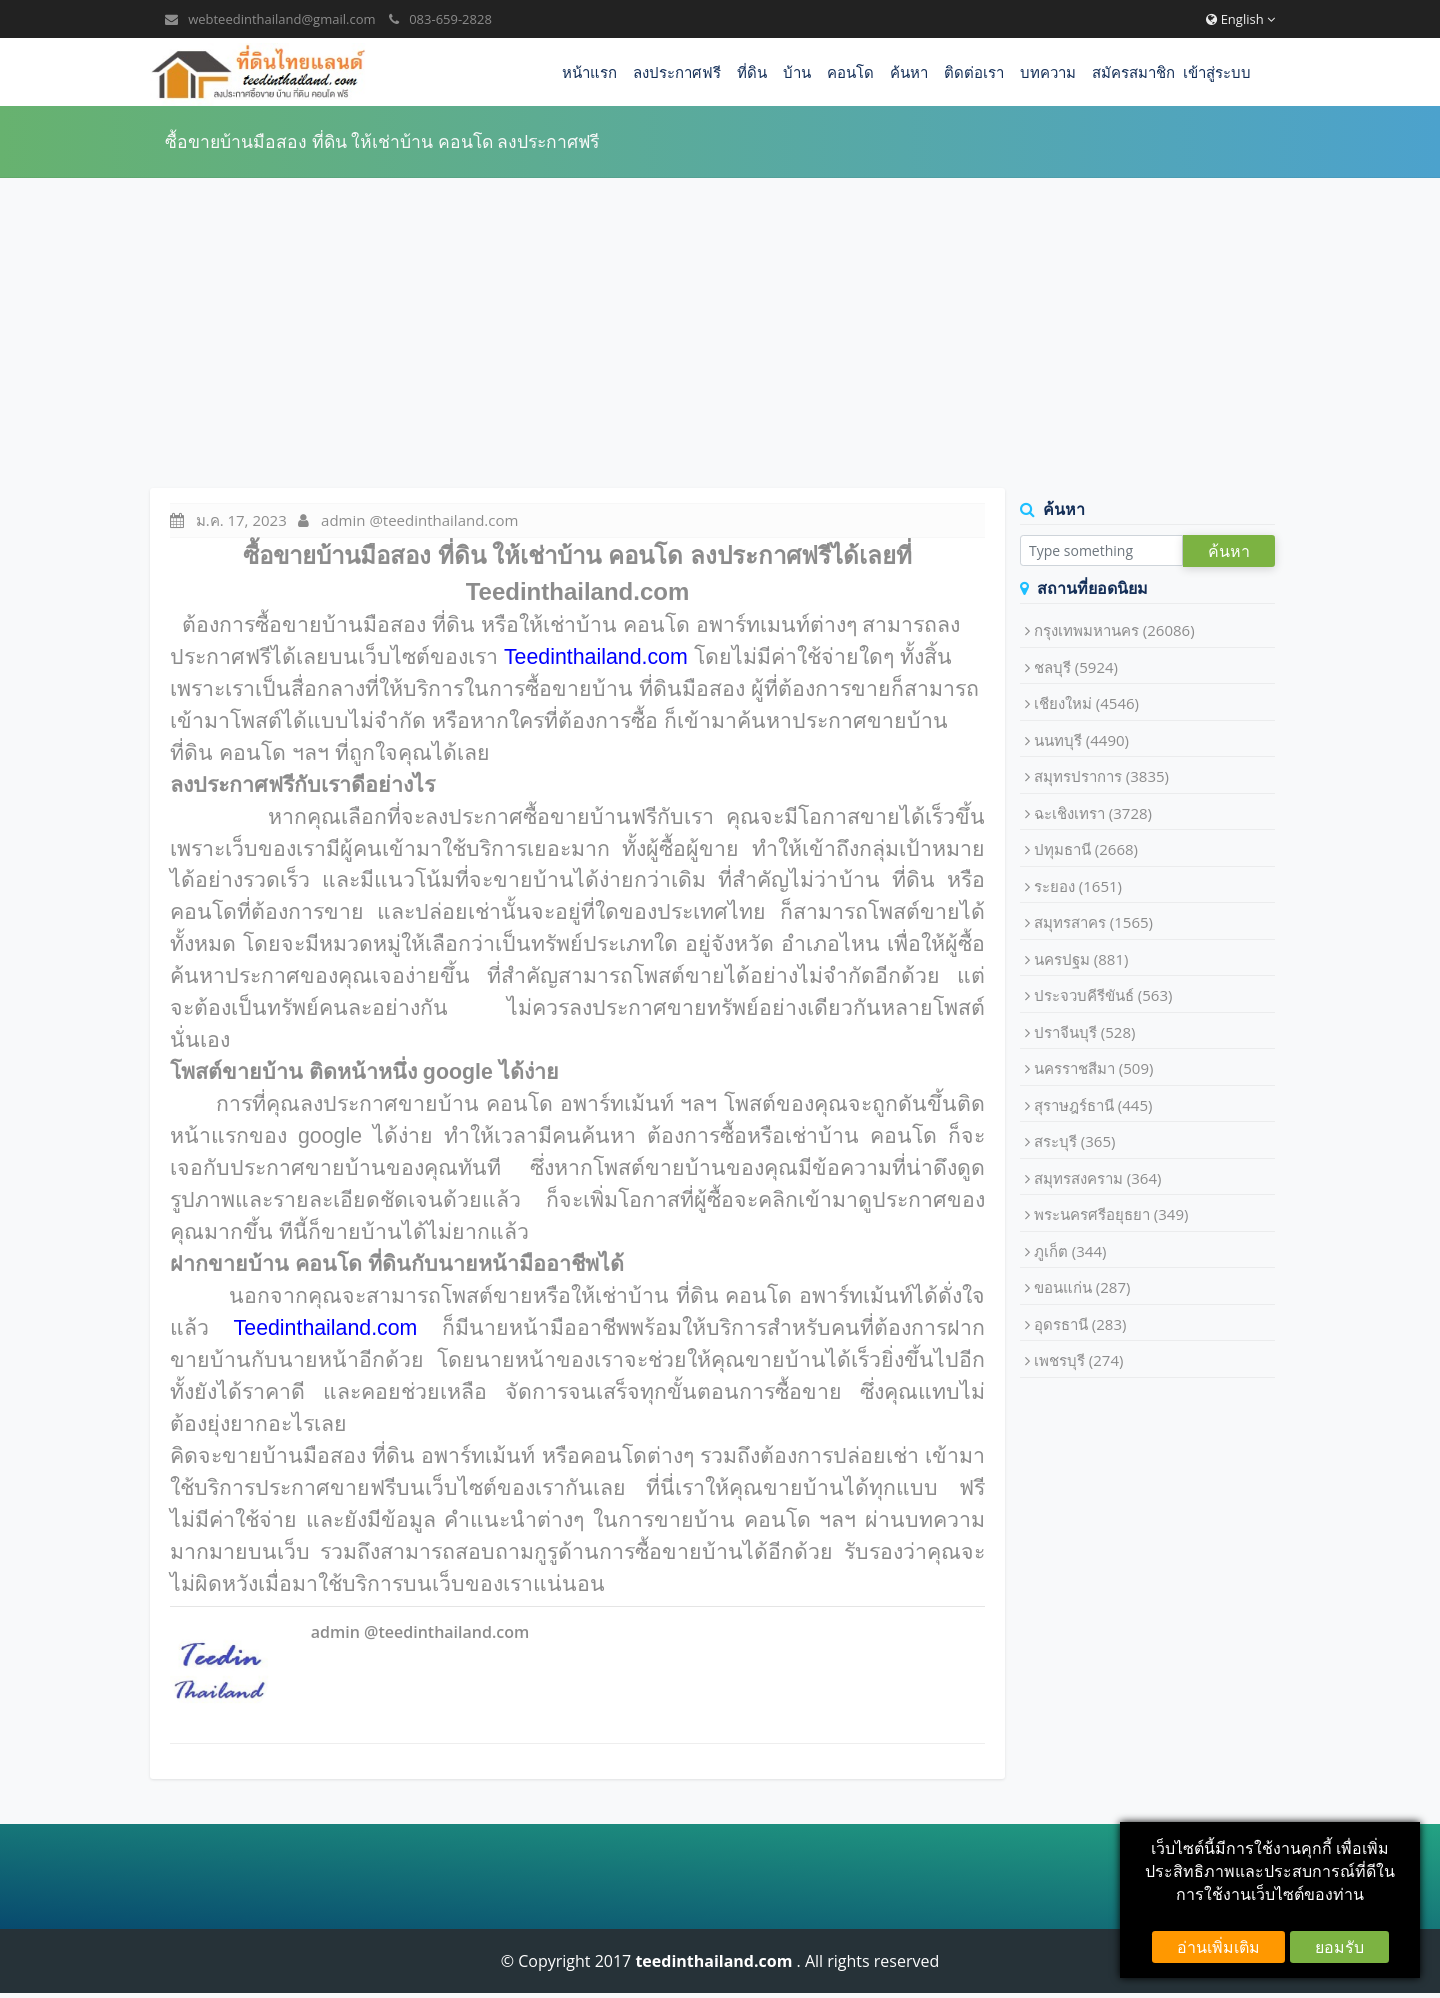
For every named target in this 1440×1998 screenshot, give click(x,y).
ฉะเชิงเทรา (1093, 813)
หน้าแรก (589, 72)
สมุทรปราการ (1101, 776)
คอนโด (850, 72)
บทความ (1048, 72)
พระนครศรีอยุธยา (1111, 1214)
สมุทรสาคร (1093, 922)
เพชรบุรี (1079, 1360)
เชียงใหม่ (1086, 703)
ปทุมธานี (1086, 849)
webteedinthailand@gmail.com (281, 19)
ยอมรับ (1339, 1947)
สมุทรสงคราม (1098, 1178)
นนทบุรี (1081, 740)
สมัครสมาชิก (1133, 72)
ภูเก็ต (1070, 1251)
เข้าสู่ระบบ (1217, 72)
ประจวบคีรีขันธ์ (1103, 995)
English (1240, 19)
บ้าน (797, 72)
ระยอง (1078, 886)
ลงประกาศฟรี (677, 72)
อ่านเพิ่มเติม (1218, 1947)
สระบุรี (1075, 1141)
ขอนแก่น (1082, 1287)
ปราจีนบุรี (1085, 1032)
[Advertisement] (720, 333)
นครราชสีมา (1094, 1068)
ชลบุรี (1076, 667)
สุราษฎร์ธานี (1093, 1105)
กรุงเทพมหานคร (1114, 630)
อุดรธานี (1080, 1324)
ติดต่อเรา (974, 72)
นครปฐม (1081, 959)
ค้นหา (909, 72)
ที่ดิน (752, 72)
